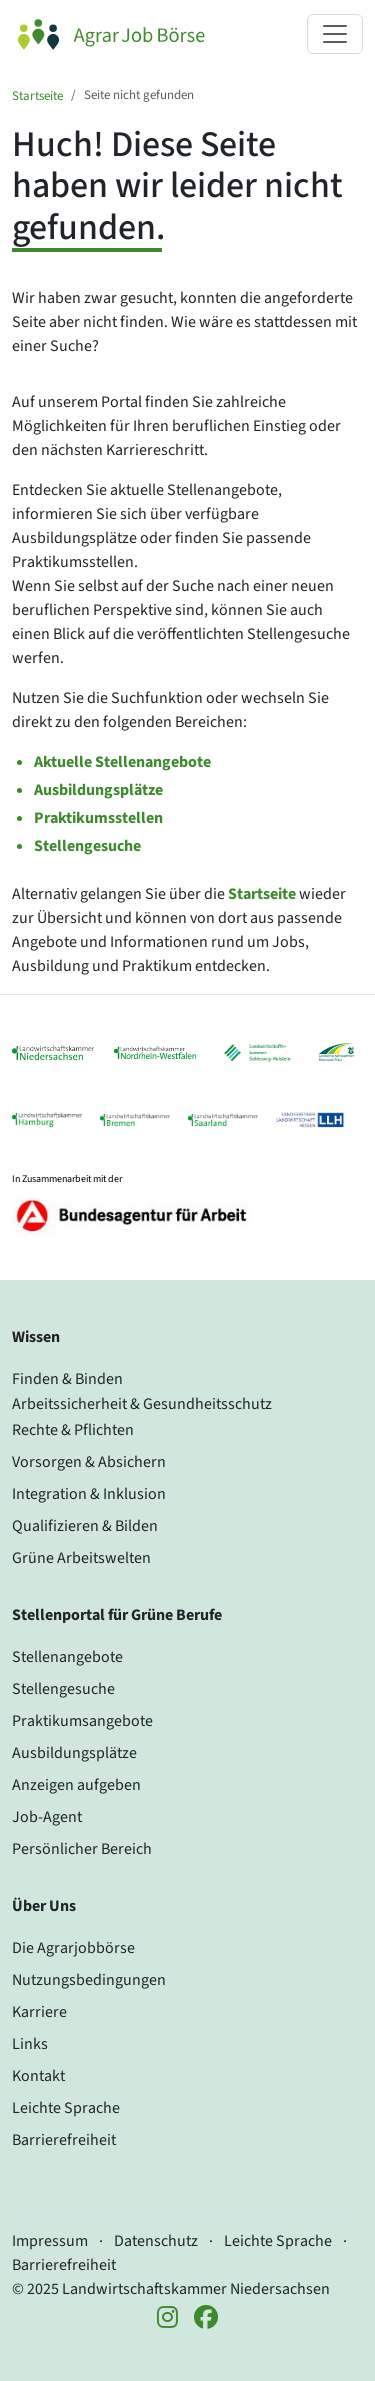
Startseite (37, 96)
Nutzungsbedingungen (89, 1980)
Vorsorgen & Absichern (89, 1462)
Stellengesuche (87, 846)
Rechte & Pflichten (73, 1430)
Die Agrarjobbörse (73, 1948)
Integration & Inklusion (89, 1494)
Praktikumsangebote (82, 1721)
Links (30, 2044)
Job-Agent (47, 1817)
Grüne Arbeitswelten (81, 1558)
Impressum (50, 2241)
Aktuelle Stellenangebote (122, 762)
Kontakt (38, 2076)
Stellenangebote (67, 1657)
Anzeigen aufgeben (76, 1785)
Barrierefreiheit (64, 2140)
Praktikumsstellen (98, 818)
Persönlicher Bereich (82, 1849)
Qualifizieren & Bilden (85, 1526)
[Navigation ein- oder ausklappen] (335, 34)
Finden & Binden (67, 1379)
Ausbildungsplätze (98, 790)
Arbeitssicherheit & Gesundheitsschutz (142, 1404)
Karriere (39, 2012)
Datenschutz (156, 2241)
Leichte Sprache (66, 2108)
